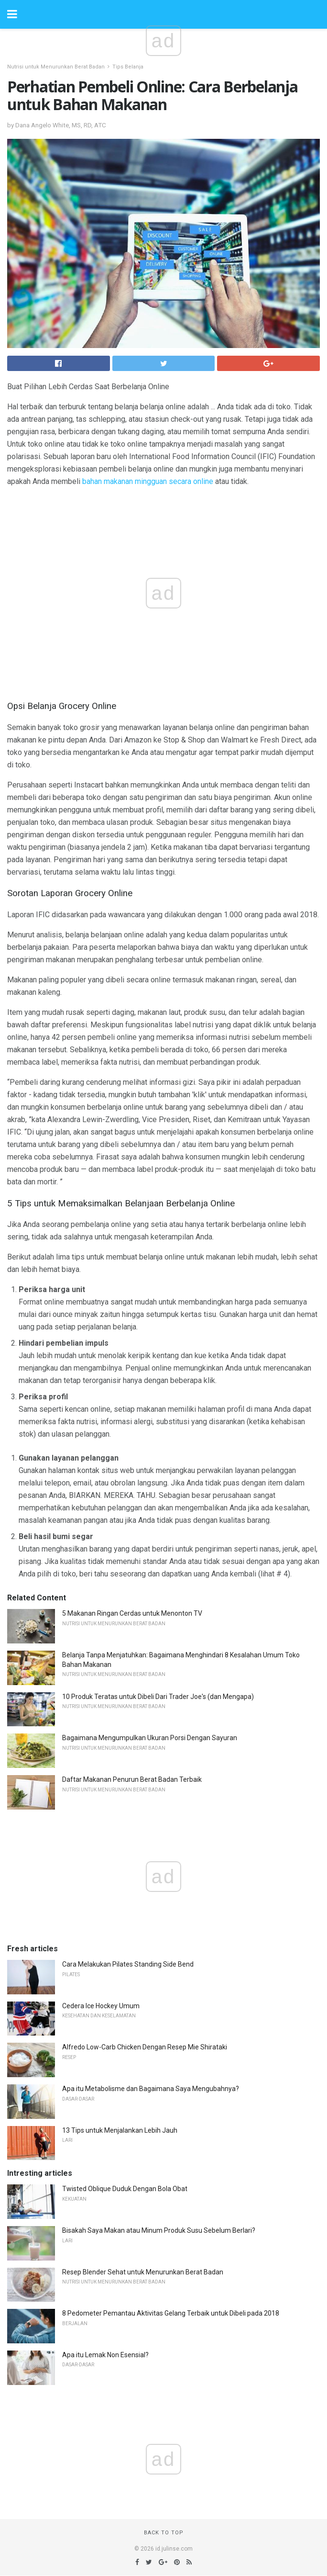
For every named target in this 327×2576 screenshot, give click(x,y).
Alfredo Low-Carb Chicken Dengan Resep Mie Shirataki (144, 2047)
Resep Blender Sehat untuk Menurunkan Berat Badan (142, 2272)
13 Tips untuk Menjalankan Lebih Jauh (119, 2130)
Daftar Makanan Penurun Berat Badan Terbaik (132, 1779)
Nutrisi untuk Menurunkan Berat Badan (56, 67)
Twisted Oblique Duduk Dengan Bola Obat (124, 2189)
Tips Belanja (127, 67)
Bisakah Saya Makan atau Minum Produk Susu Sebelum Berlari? (158, 2230)
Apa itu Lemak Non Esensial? (105, 2355)
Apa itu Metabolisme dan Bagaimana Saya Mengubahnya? (150, 2088)
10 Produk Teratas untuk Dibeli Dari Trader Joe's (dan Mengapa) (158, 1696)
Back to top (164, 2533)
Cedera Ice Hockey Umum (101, 2006)
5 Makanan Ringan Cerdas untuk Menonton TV (132, 1613)
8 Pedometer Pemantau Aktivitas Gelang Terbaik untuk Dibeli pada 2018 (170, 2313)
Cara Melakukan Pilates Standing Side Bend (128, 1964)
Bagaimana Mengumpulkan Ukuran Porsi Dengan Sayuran (149, 1738)
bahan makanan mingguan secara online (147, 481)
